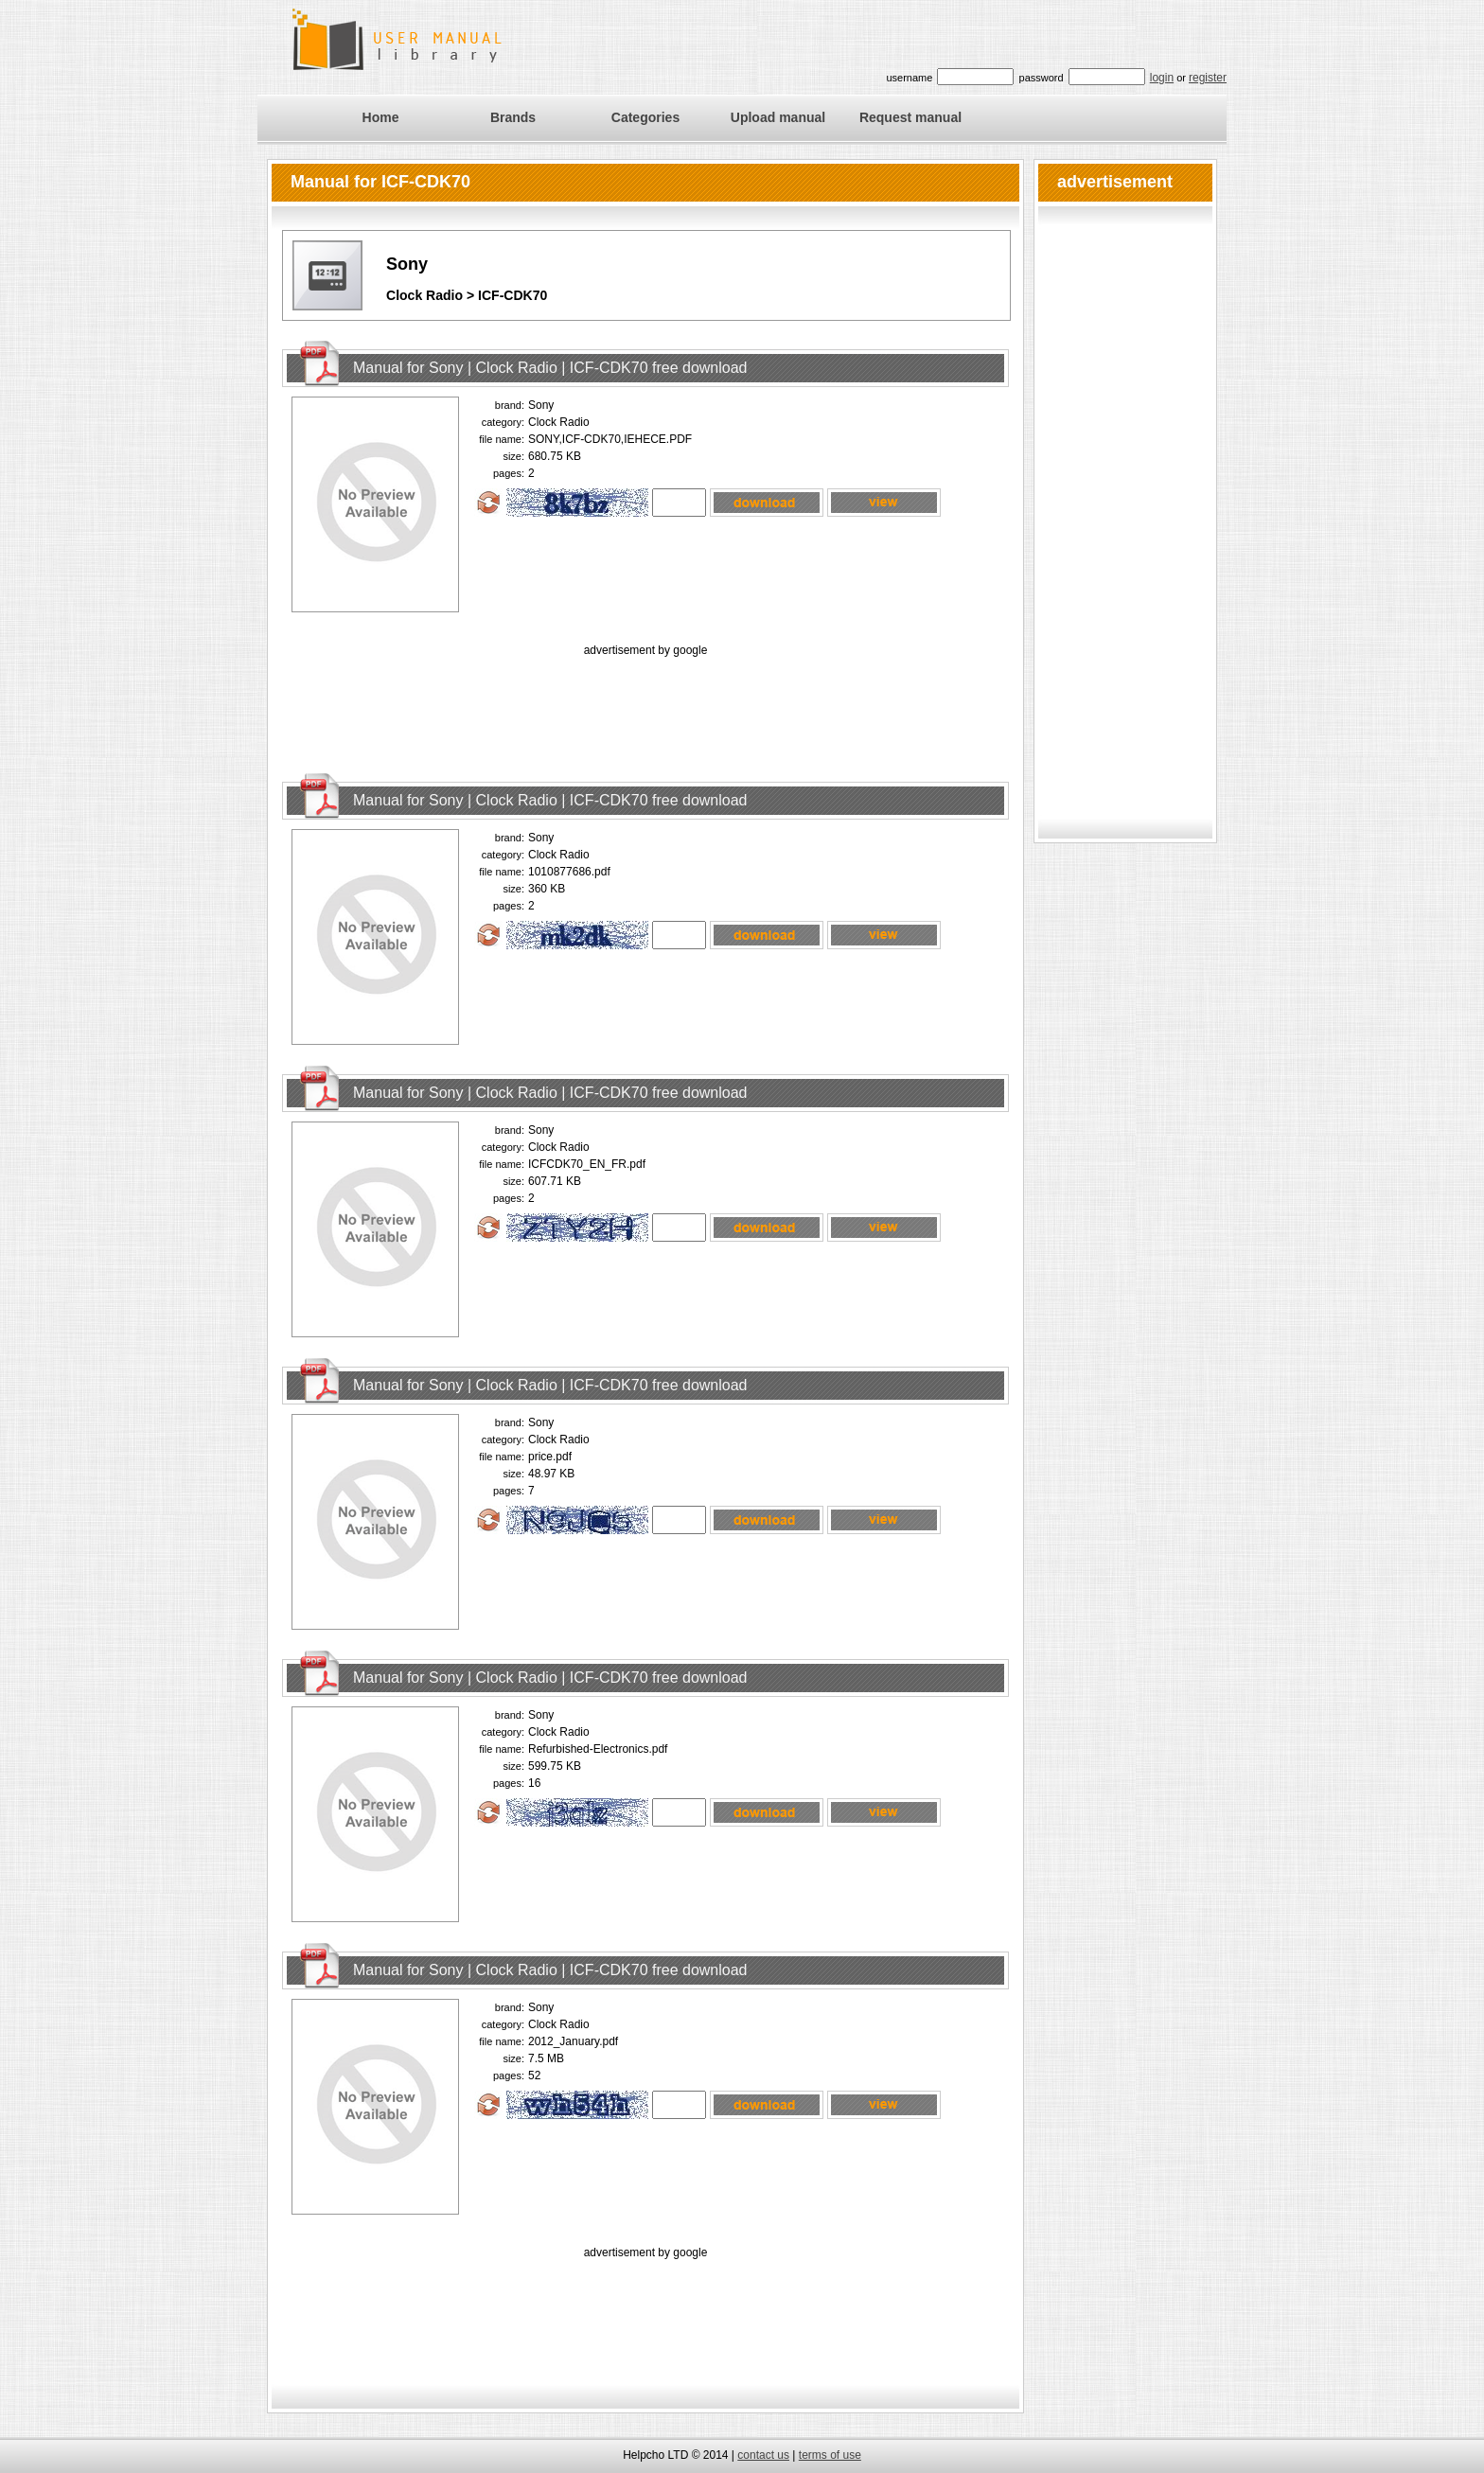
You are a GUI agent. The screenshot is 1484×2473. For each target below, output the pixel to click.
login (1162, 77)
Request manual (910, 117)
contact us (763, 2455)
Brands (513, 117)
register (1208, 77)
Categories (645, 117)
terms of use (830, 2455)
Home (380, 117)
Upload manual (778, 117)
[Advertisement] (645, 703)
